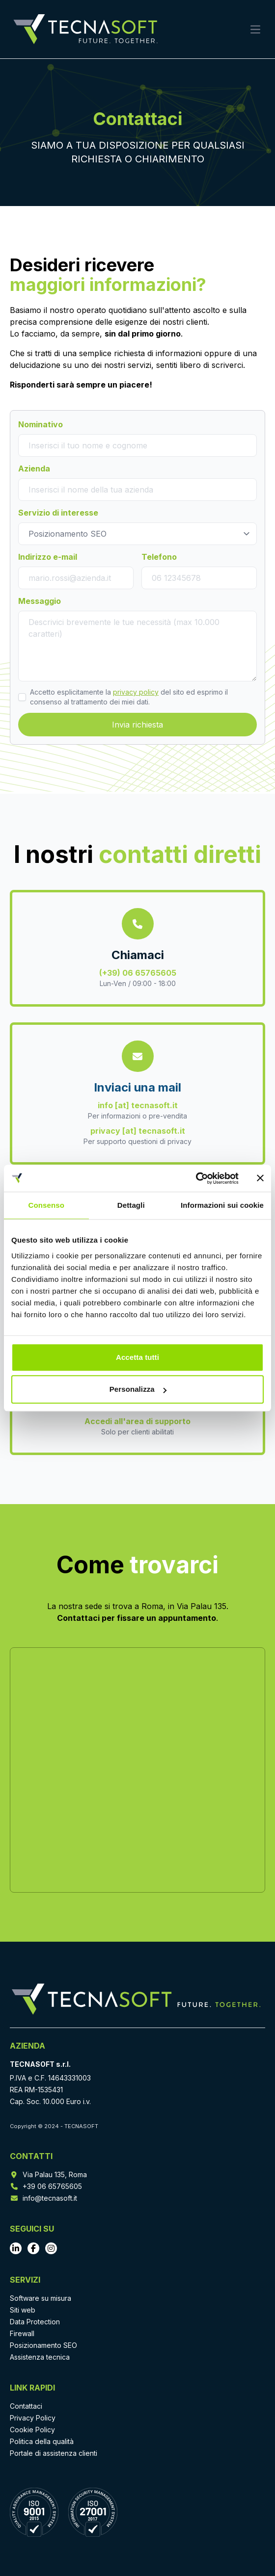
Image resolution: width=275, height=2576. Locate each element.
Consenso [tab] (46, 1205)
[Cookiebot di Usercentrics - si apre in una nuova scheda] (196, 1178)
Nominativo (40, 424)
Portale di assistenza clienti (53, 2453)
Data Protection (35, 2321)
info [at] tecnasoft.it (138, 1105)
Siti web (22, 2310)
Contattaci (26, 2406)
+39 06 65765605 (52, 2186)
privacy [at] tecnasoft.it (137, 1131)
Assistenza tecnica (40, 2357)
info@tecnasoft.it (50, 2198)
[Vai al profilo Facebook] (33, 2248)
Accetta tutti (137, 1357)
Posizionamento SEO (43, 2345)
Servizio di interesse (58, 513)
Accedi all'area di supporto (137, 1421)
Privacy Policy (32, 2418)
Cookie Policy (32, 2429)
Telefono (159, 557)
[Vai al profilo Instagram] (51, 2248)
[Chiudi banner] (260, 1178)
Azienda (34, 468)
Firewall (22, 2333)
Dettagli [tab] (131, 1205)
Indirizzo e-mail (47, 557)
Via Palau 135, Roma (55, 2174)
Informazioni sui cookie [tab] (222, 1205)
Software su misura (40, 2298)
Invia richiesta (137, 724)
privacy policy (136, 692)
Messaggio (39, 601)
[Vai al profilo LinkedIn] (15, 2248)
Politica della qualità (42, 2441)
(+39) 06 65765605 (137, 973)
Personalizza (138, 1389)
